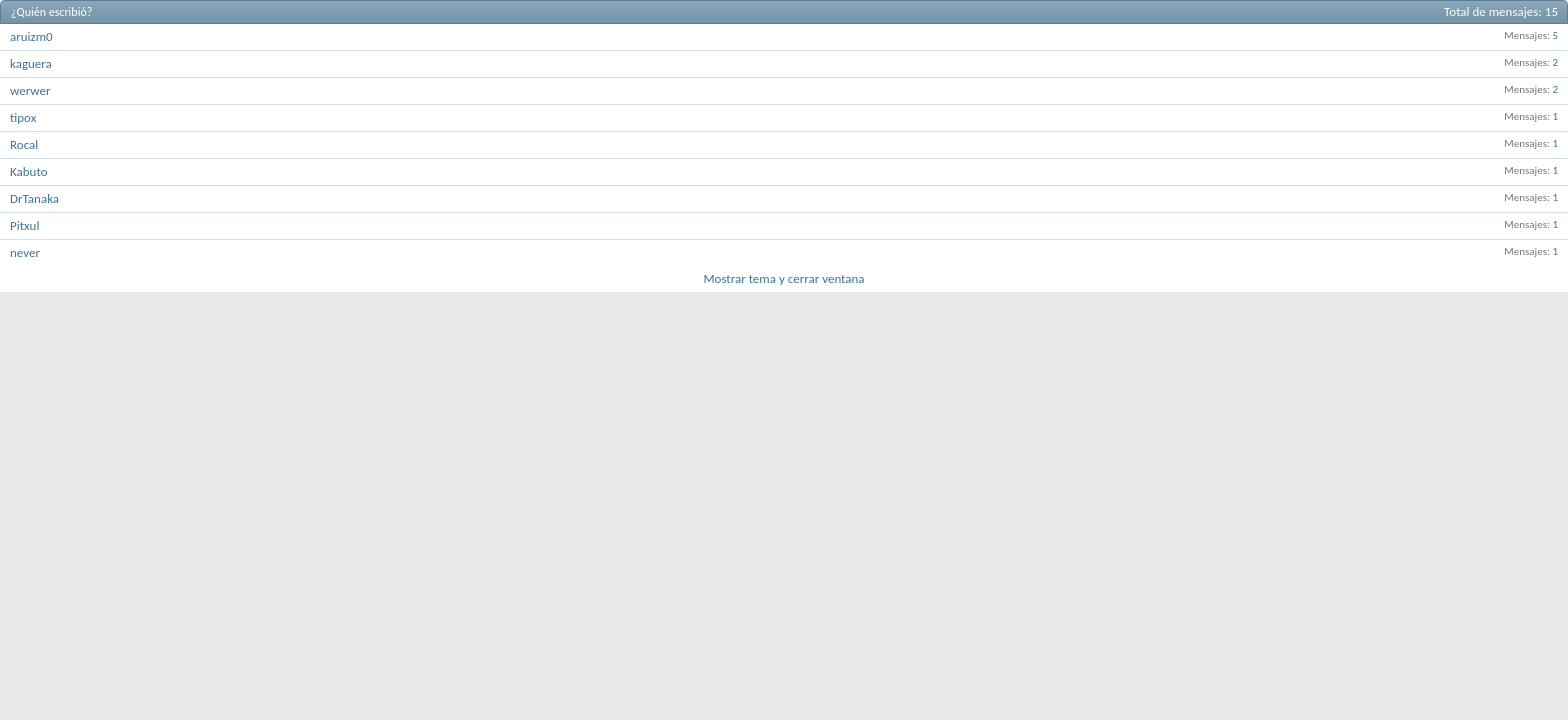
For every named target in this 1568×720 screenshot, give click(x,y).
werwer (30, 90)
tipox (23, 117)
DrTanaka (34, 198)
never (25, 252)
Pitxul (24, 225)
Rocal (24, 144)
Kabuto (29, 171)
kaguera (31, 63)
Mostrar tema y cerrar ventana (783, 278)
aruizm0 (31, 36)
